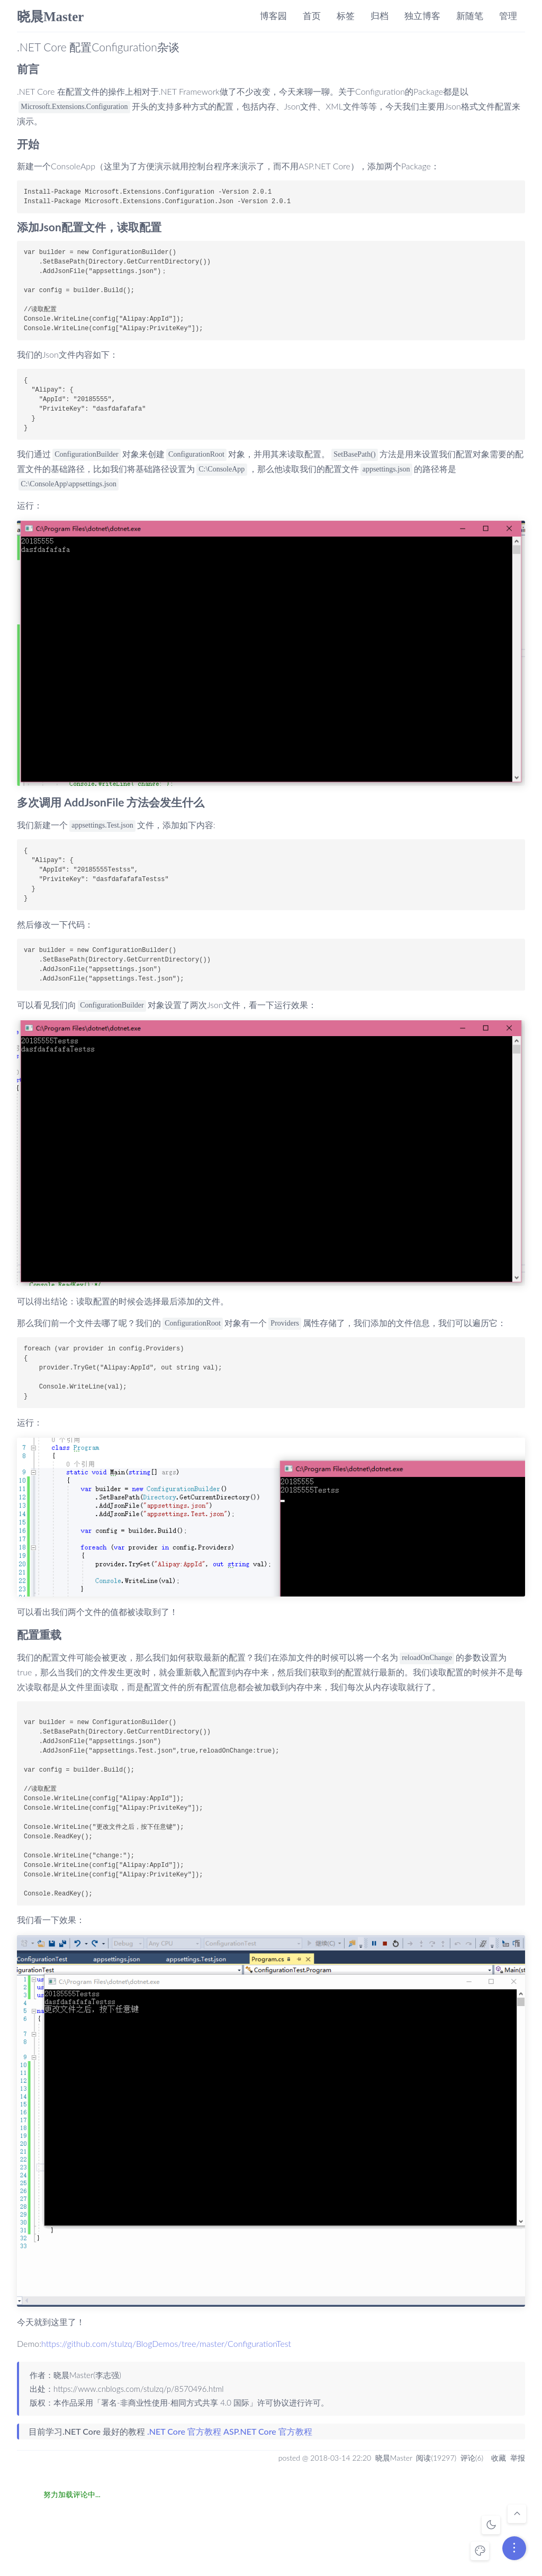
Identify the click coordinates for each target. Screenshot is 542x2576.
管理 (508, 15)
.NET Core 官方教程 (184, 2431)
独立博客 (422, 15)
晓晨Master (50, 17)
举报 (517, 2457)
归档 (380, 15)
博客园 (273, 15)
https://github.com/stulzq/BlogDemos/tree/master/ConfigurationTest (166, 2343)
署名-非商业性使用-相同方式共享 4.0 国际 (175, 2402)
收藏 (498, 2457)
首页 (312, 15)
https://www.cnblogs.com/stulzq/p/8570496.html (138, 2388)
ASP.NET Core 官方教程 (267, 2431)
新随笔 (469, 15)
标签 (346, 15)
